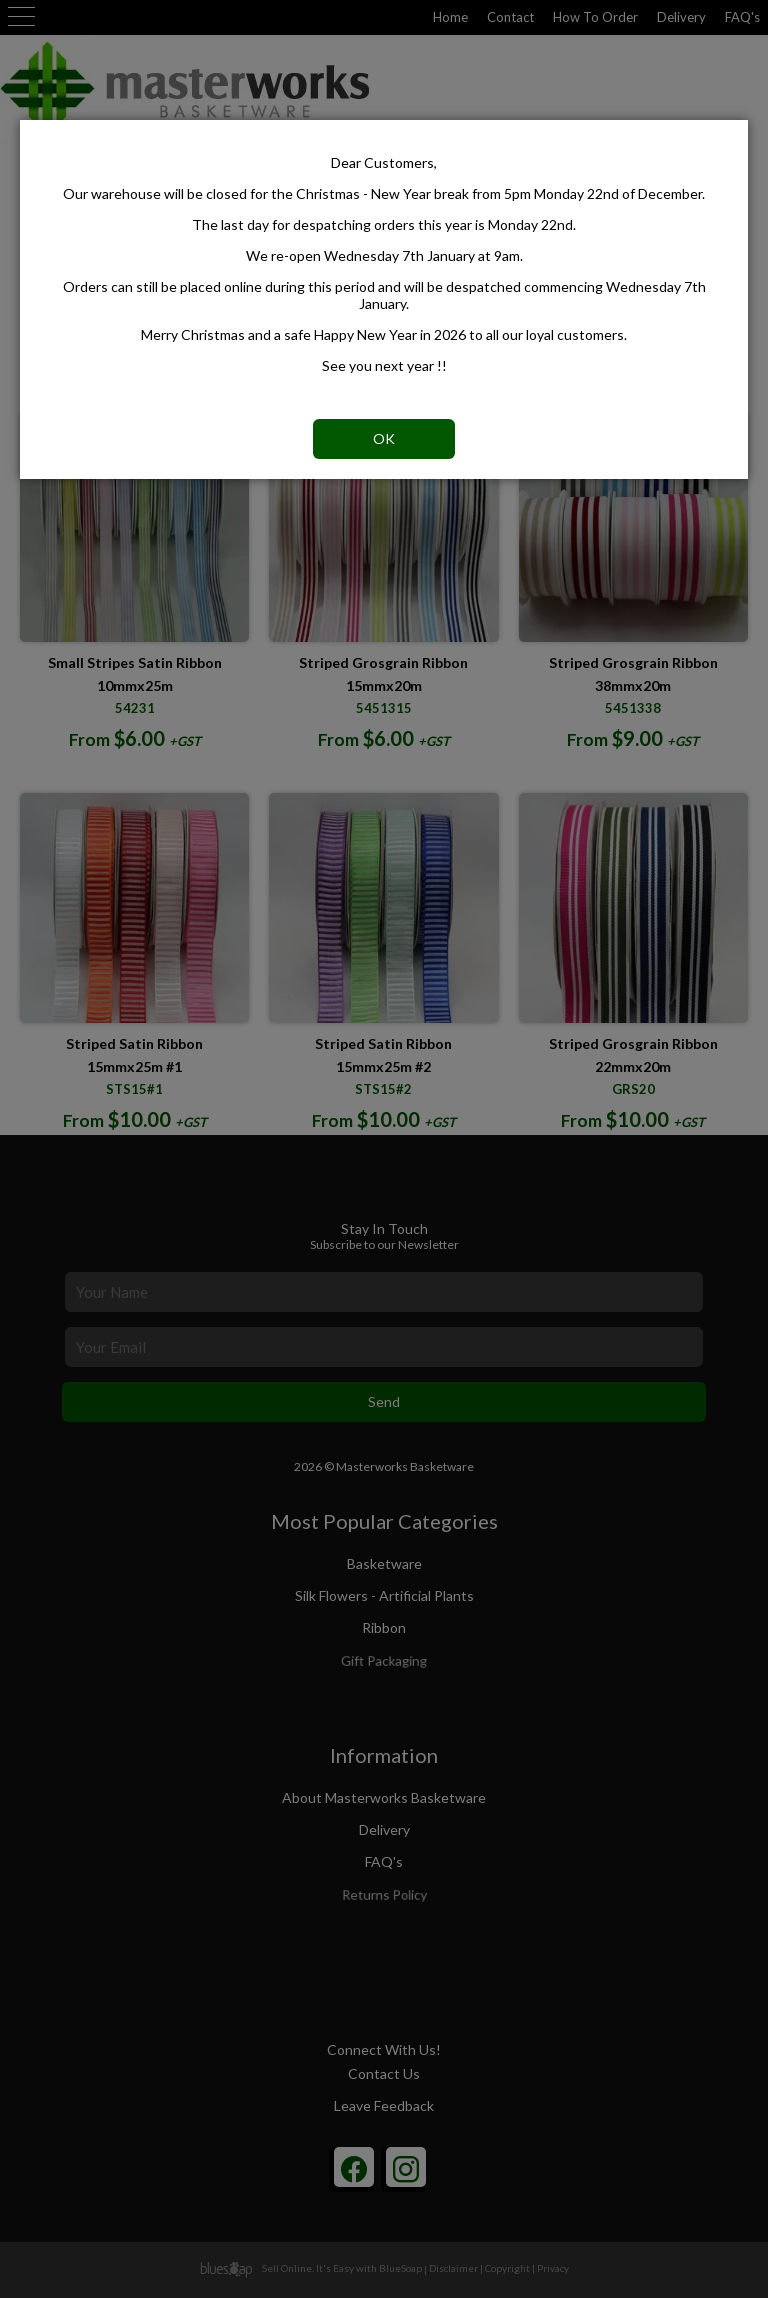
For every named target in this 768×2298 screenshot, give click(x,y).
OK (384, 438)
